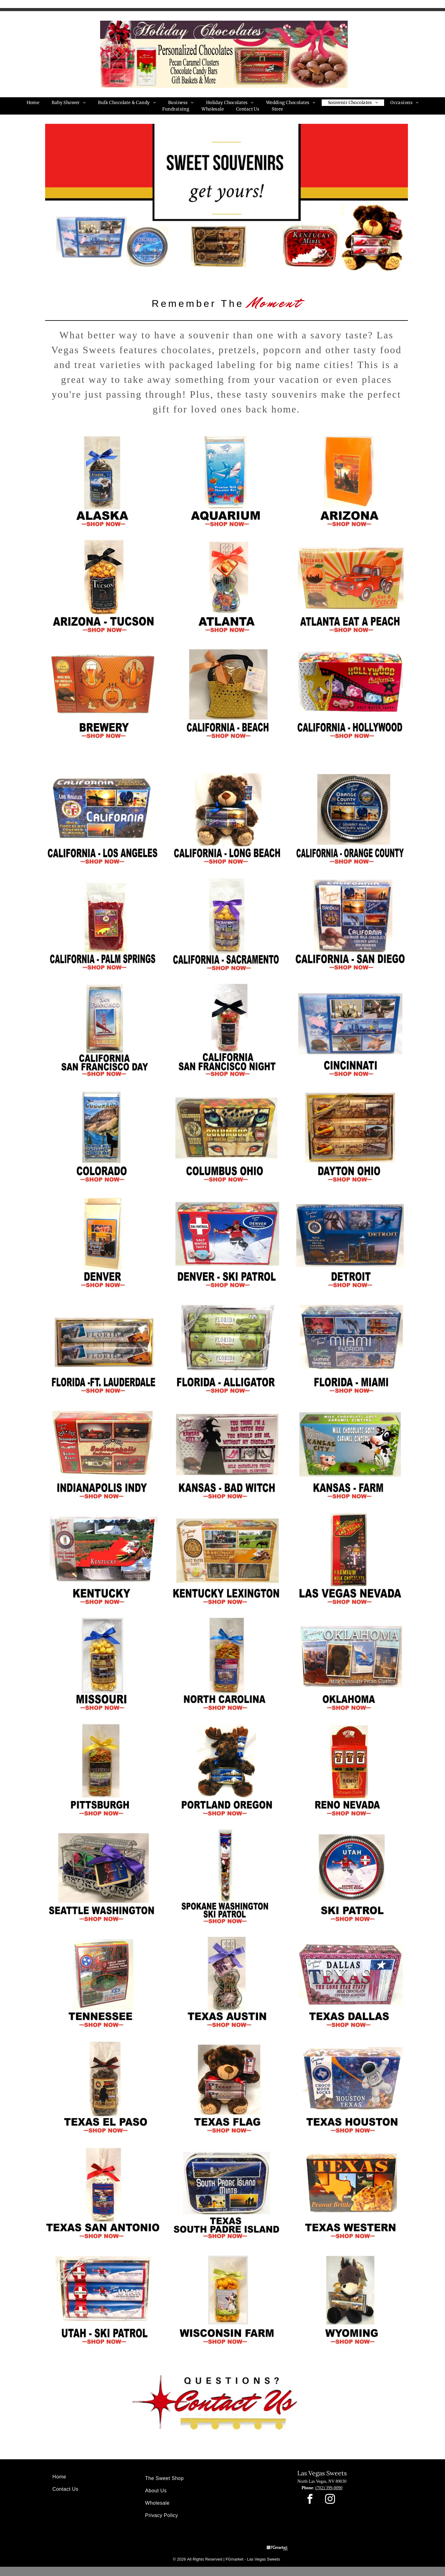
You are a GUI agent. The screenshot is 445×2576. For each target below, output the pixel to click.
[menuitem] (33, 102)
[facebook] (310, 2500)
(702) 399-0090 (328, 2488)
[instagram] (330, 2500)
